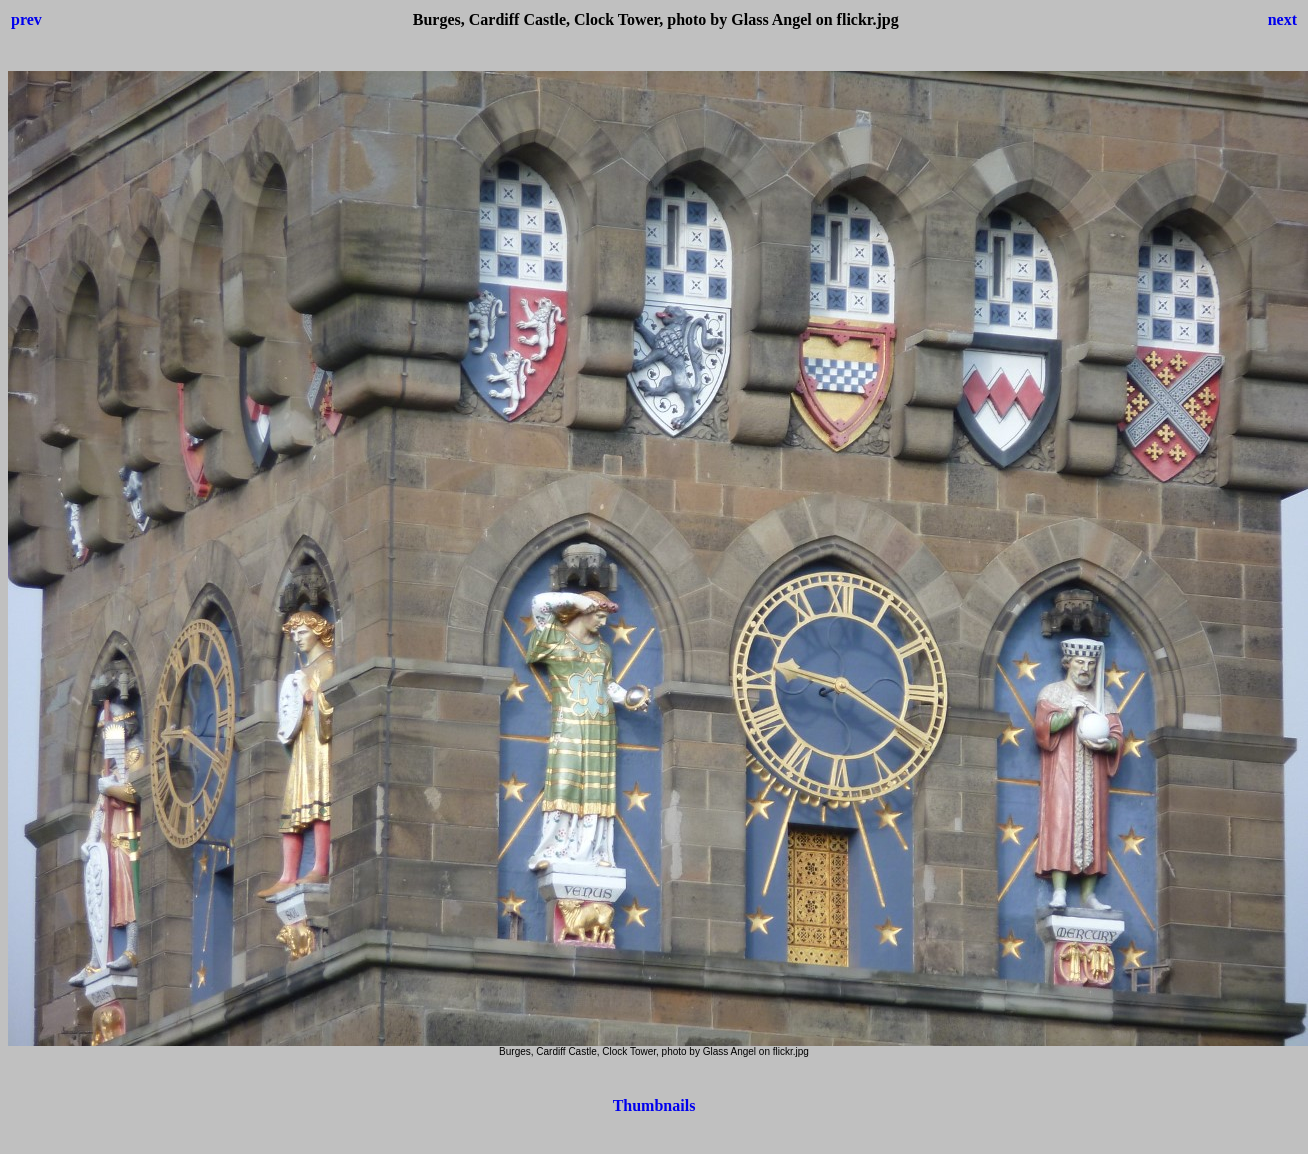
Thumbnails (654, 1105)
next (1282, 19)
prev (26, 19)
